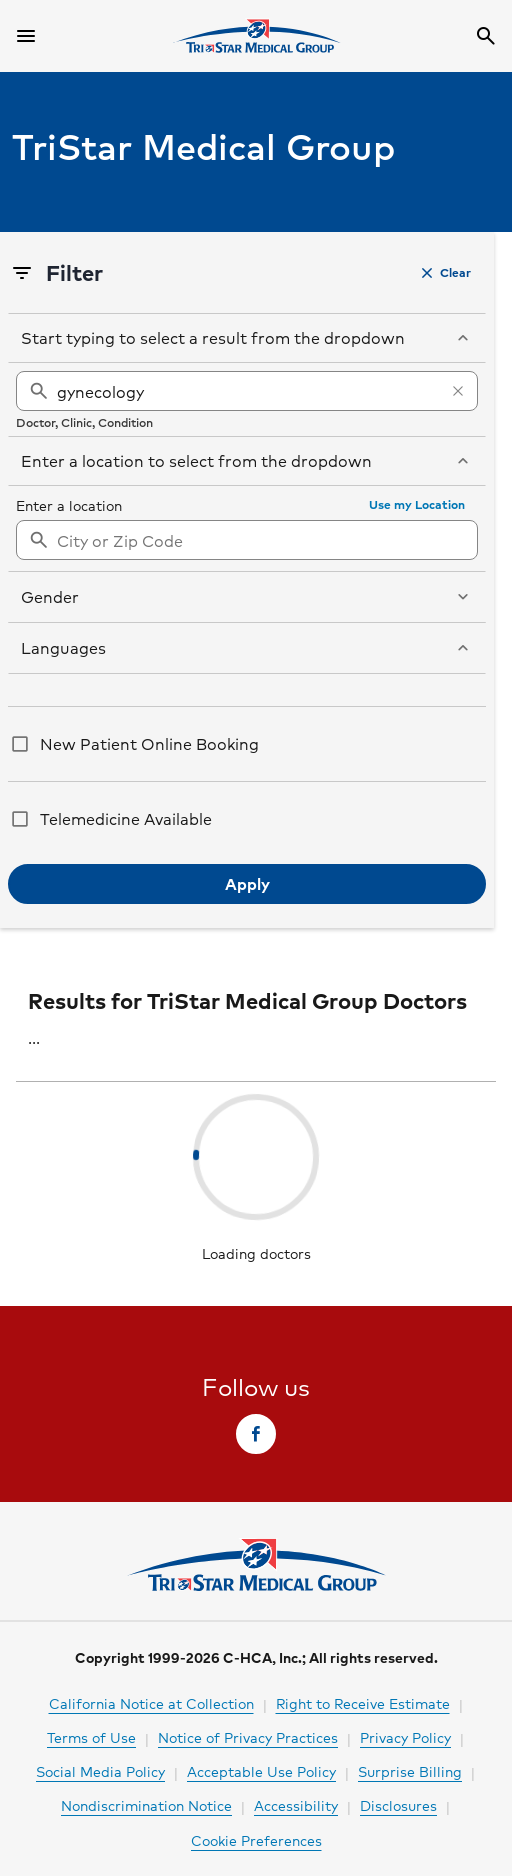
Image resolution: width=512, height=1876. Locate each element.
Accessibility (296, 1805)
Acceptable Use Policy (261, 1771)
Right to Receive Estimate (363, 1703)
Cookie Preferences (256, 1840)
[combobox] (247, 540)
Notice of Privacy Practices (248, 1737)
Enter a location (69, 505)
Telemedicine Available (126, 818)
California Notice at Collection (151, 1703)
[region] (247, 400)
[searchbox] (247, 400)
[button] (446, 273)
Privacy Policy (405, 1737)
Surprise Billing (410, 1771)
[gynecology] (247, 391)
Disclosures (398, 1805)
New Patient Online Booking (149, 743)
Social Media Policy (100, 1771)
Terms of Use (91, 1737)
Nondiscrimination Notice (146, 1805)
